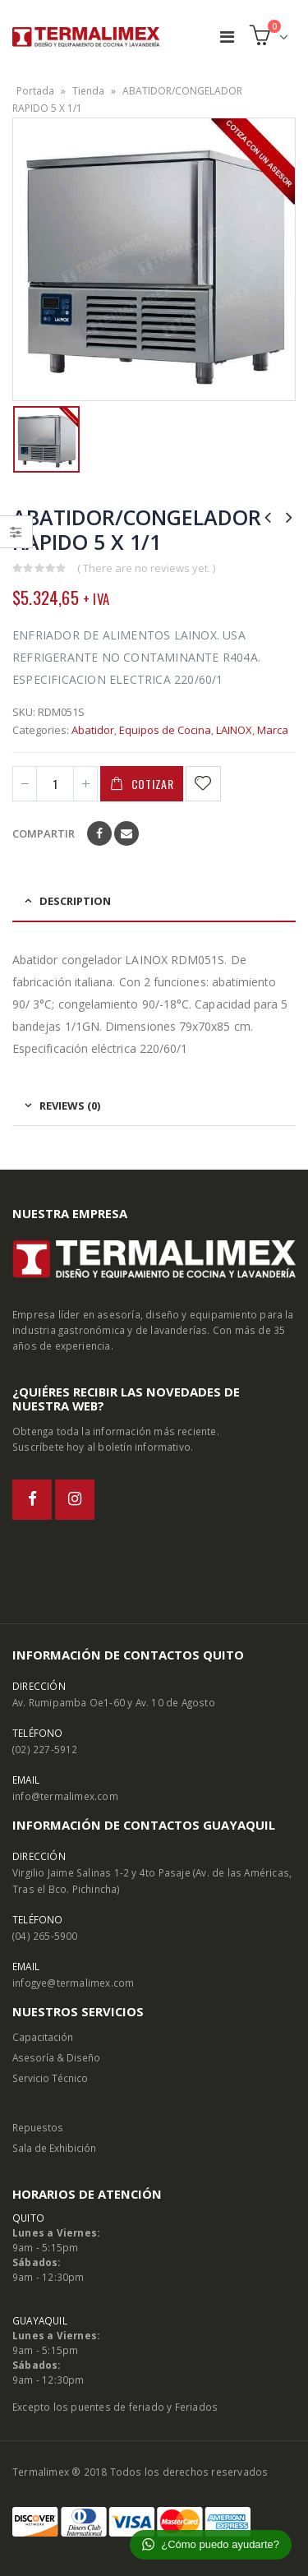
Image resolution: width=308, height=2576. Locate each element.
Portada (35, 91)
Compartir (43, 833)
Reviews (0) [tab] (69, 1105)
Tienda (88, 91)
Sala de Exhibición (54, 2147)
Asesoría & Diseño (56, 2057)
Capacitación (42, 2036)
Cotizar (152, 783)
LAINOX (234, 729)
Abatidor (92, 729)
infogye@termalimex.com (73, 1982)
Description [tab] (75, 900)
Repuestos (37, 2127)
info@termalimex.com (65, 1796)
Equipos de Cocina (165, 729)
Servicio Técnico (50, 2077)
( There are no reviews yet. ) (146, 568)
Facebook (99, 833)
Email (126, 833)
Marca (272, 729)
